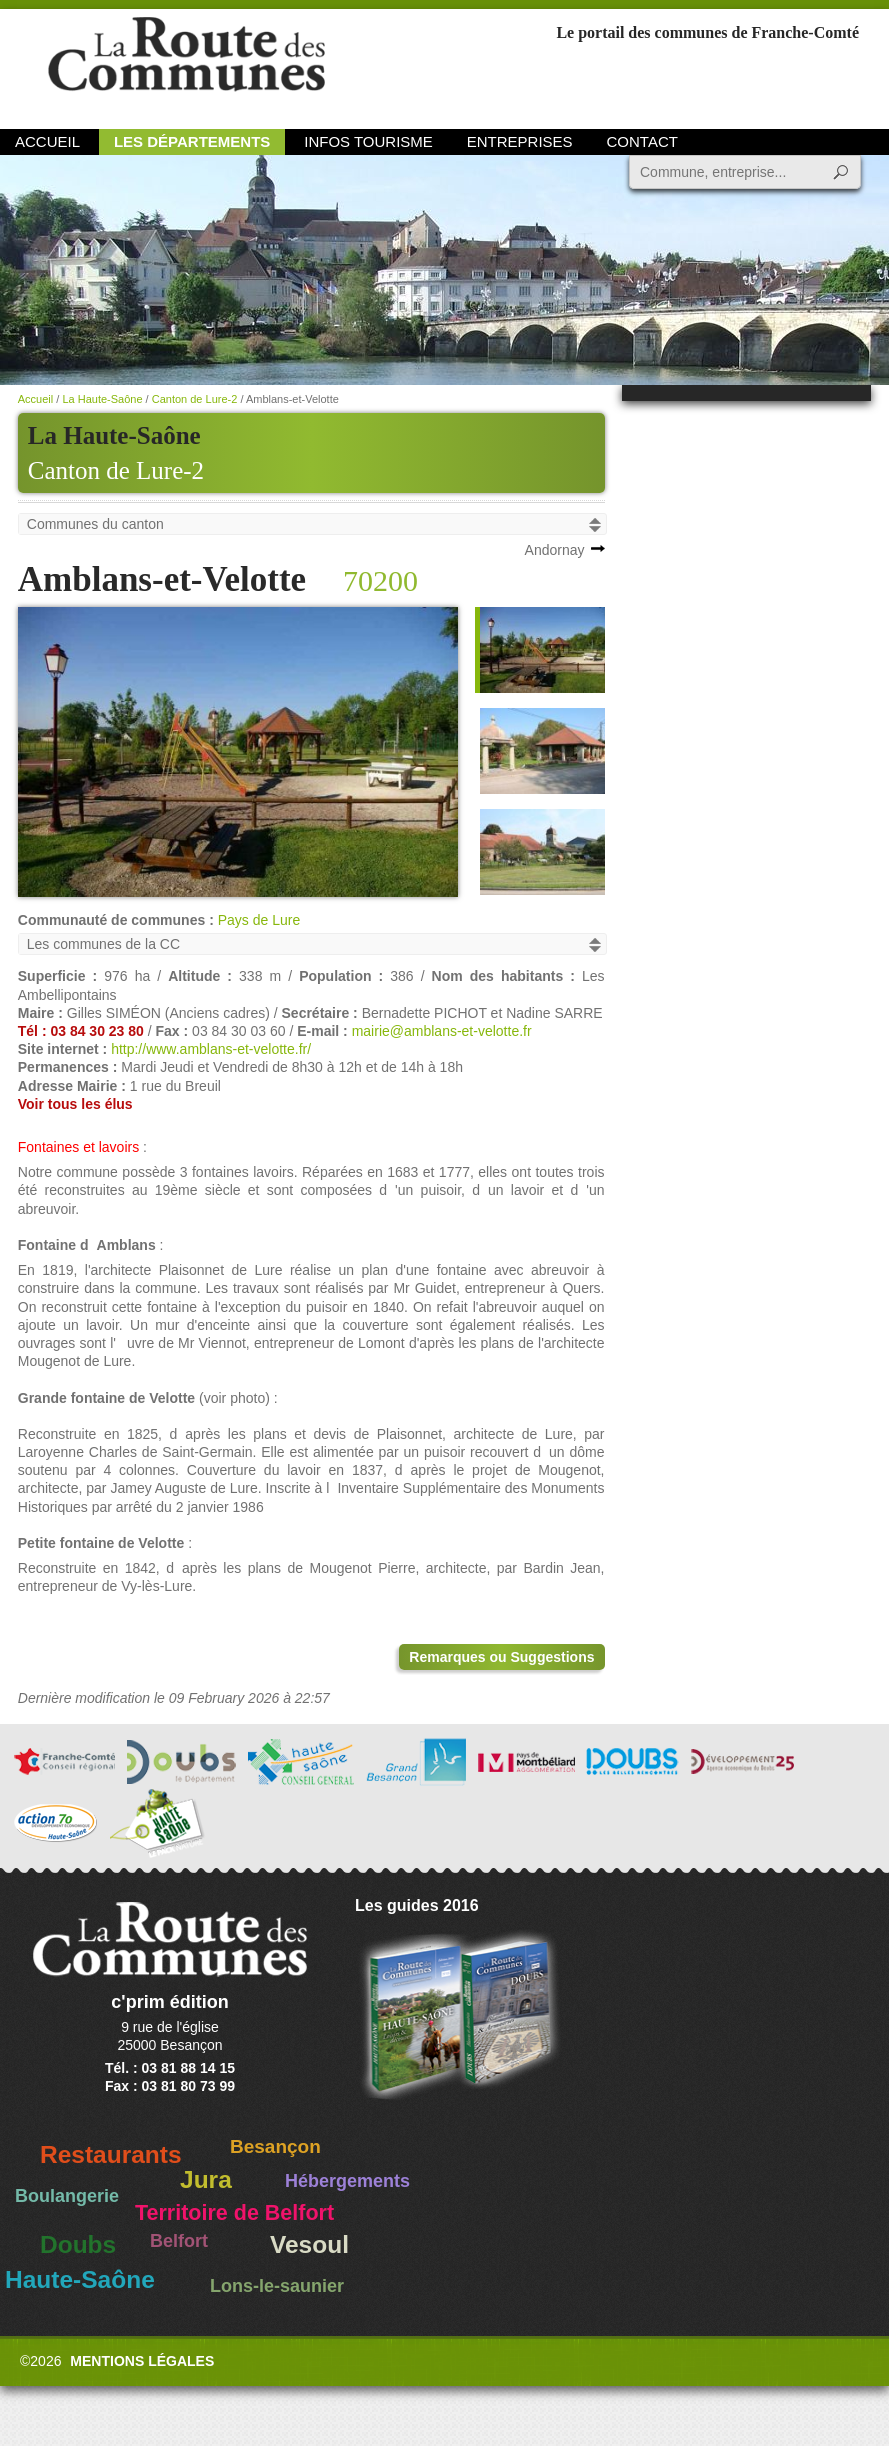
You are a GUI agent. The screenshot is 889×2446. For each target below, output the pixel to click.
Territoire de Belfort (234, 2213)
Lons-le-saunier (277, 2286)
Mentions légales (142, 2361)
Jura (206, 2179)
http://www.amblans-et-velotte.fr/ (211, 1049)
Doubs (78, 2244)
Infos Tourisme (368, 141)
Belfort (179, 2241)
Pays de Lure (259, 920)
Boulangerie (67, 2196)
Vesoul (309, 2244)
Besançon (275, 2146)
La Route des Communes (186, 64)
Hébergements (347, 2181)
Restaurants (111, 2154)
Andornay (555, 550)
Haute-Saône (80, 2279)
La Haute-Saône (102, 399)
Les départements (192, 141)
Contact (642, 141)
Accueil (47, 141)
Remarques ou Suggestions (501, 1657)
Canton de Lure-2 (116, 470)
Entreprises (520, 141)
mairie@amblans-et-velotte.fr (442, 1031)
